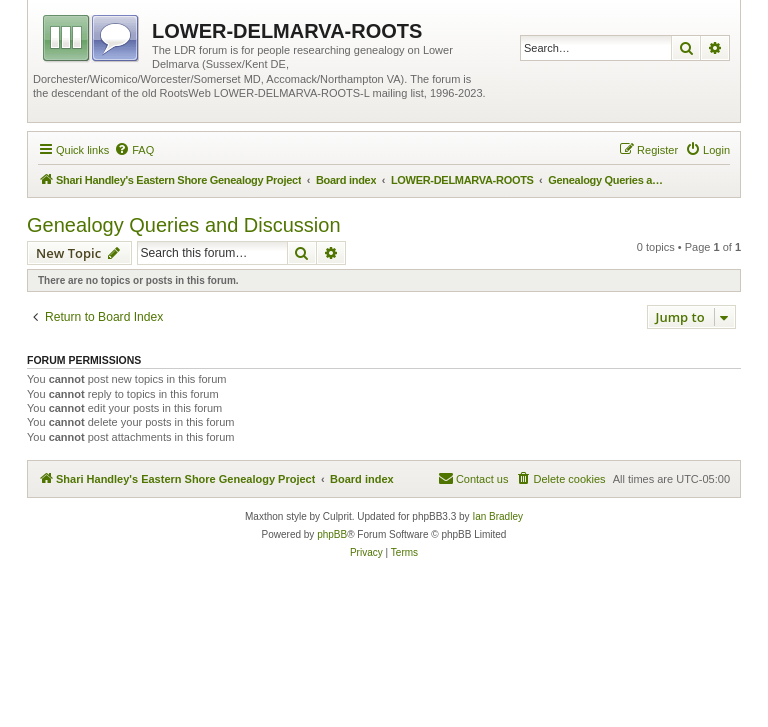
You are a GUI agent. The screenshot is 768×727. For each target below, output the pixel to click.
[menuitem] (134, 150)
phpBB (332, 534)
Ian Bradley (497, 516)
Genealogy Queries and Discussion (184, 225)
